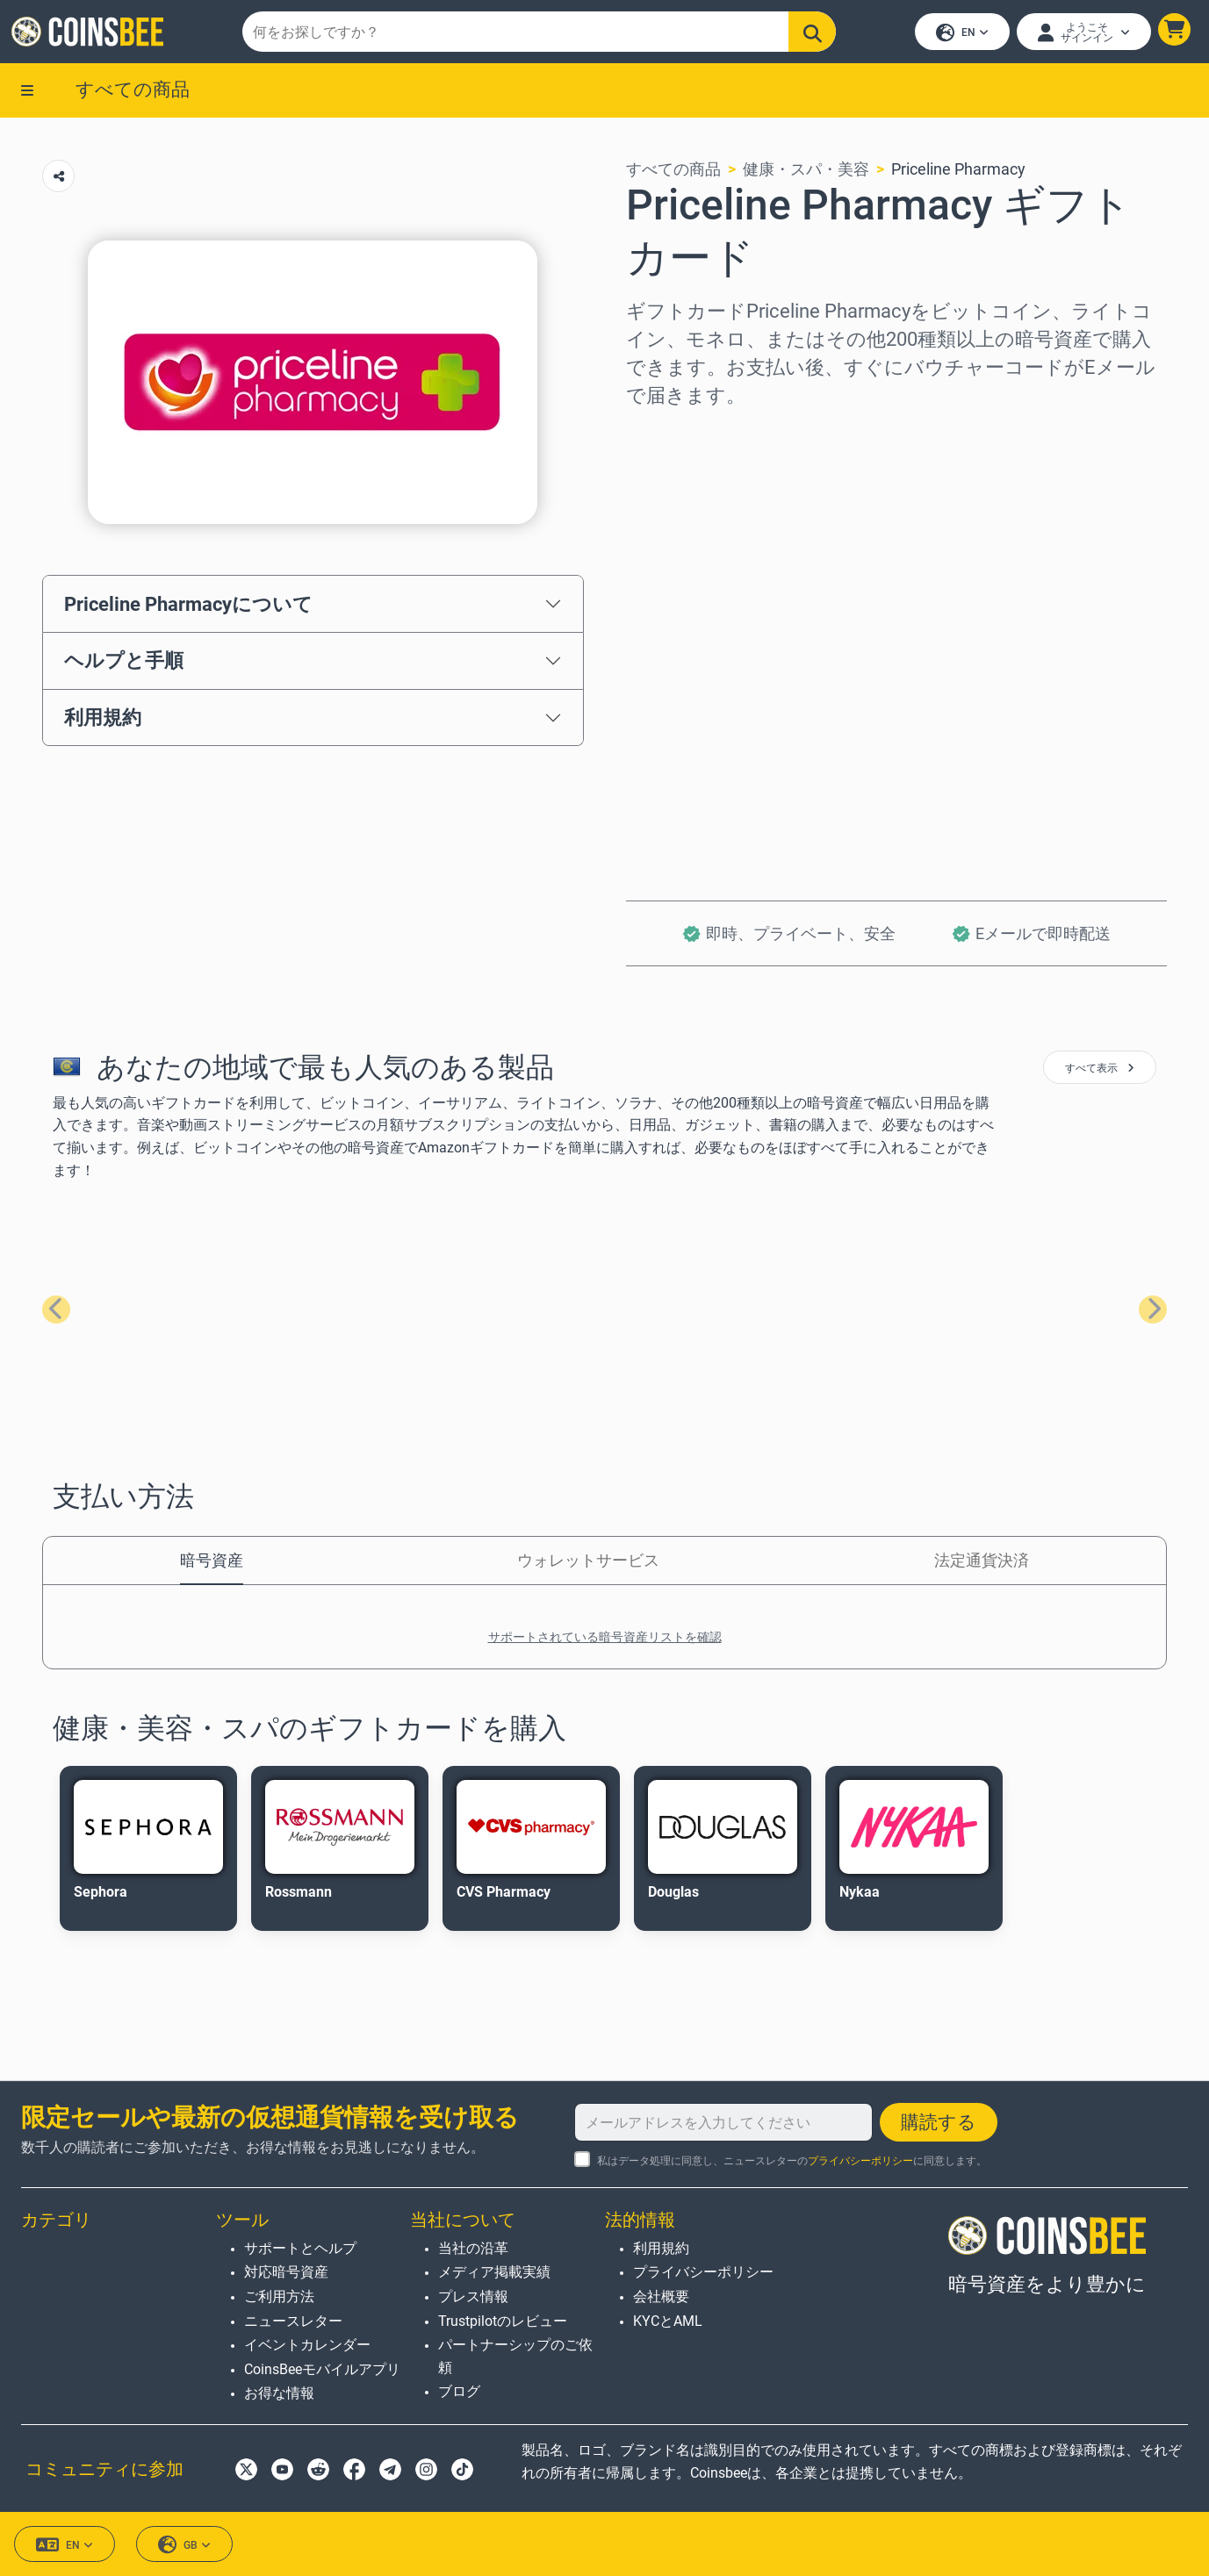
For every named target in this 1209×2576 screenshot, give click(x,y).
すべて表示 (1099, 1073)
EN (959, 35)
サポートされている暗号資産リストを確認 (605, 1641)
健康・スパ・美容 (806, 174)
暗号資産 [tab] (211, 1564)
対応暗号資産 (286, 2272)
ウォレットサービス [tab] (588, 1564)
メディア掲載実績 (494, 2272)
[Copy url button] (58, 181)
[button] (1171, 32)
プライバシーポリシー (860, 2161)
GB (184, 2545)
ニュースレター (293, 2321)
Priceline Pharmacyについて (188, 608)
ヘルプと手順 (124, 665)
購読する (938, 2122)
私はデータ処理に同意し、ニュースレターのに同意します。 (792, 2161)
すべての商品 (133, 93)
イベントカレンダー (307, 2344)
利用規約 (102, 722)
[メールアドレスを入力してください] (723, 2122)
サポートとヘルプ (300, 2248)
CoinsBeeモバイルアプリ (322, 2369)
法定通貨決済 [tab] (981, 1564)
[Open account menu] (1081, 34)
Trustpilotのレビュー (502, 2321)
